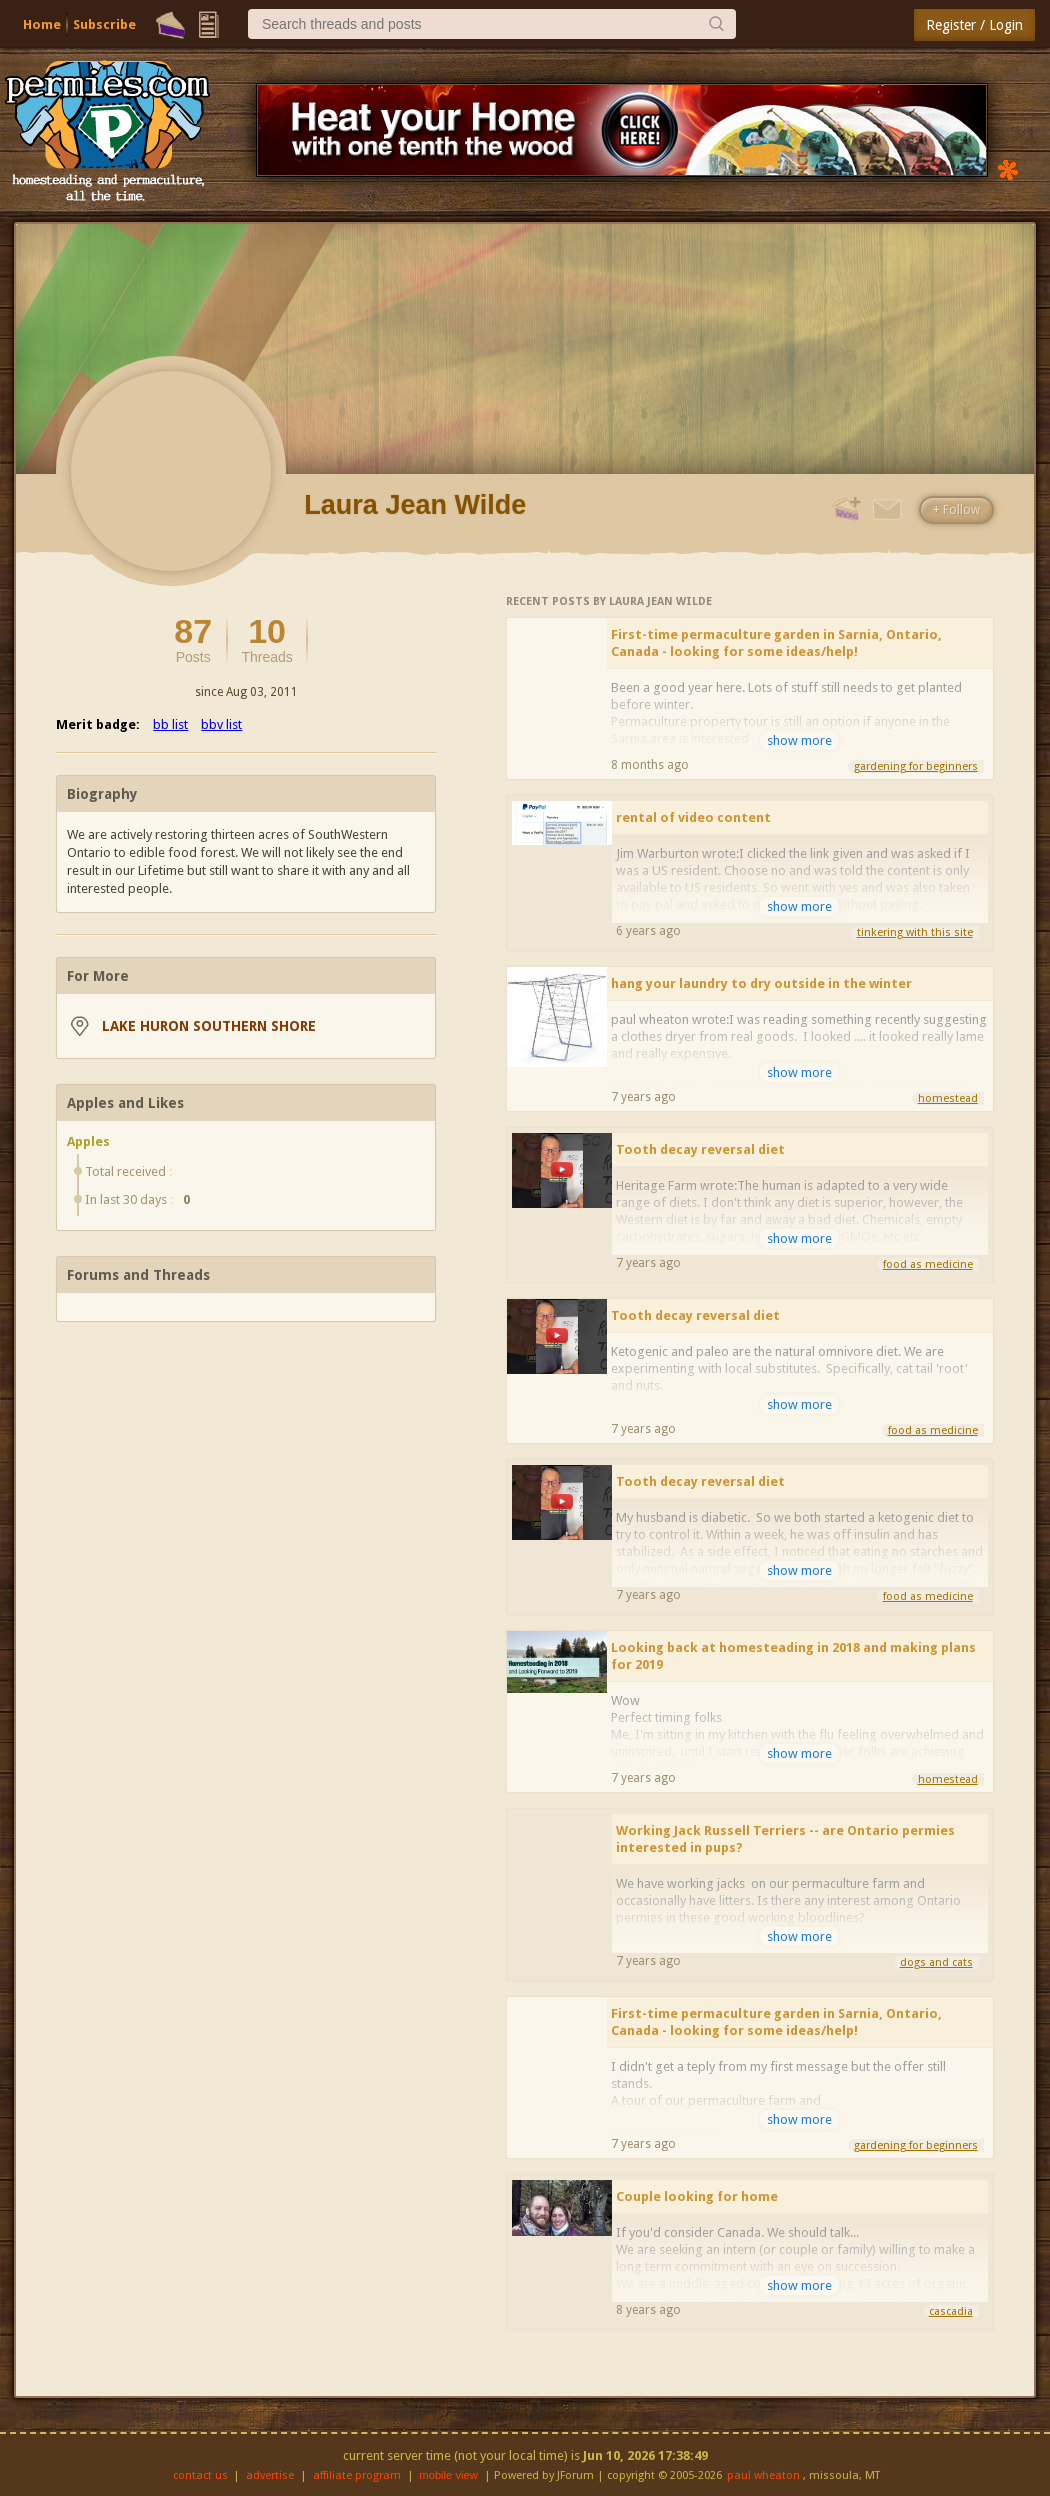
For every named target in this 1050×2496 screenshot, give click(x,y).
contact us (200, 2475)
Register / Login (974, 25)
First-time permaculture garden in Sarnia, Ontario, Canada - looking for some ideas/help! (776, 643)
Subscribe (104, 24)
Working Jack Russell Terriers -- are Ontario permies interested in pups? (785, 1839)
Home (42, 24)
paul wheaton (763, 2475)
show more (799, 740)
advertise (270, 2475)
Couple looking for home (697, 2196)
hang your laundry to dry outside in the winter (761, 983)
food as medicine (928, 1264)
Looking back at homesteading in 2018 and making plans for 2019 (793, 1656)
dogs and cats (936, 1962)
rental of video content (693, 817)
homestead (948, 1098)
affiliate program (357, 2475)
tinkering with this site (915, 932)
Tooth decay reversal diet (700, 1149)
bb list (170, 724)
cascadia (951, 2311)
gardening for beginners (916, 766)
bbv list (221, 724)
